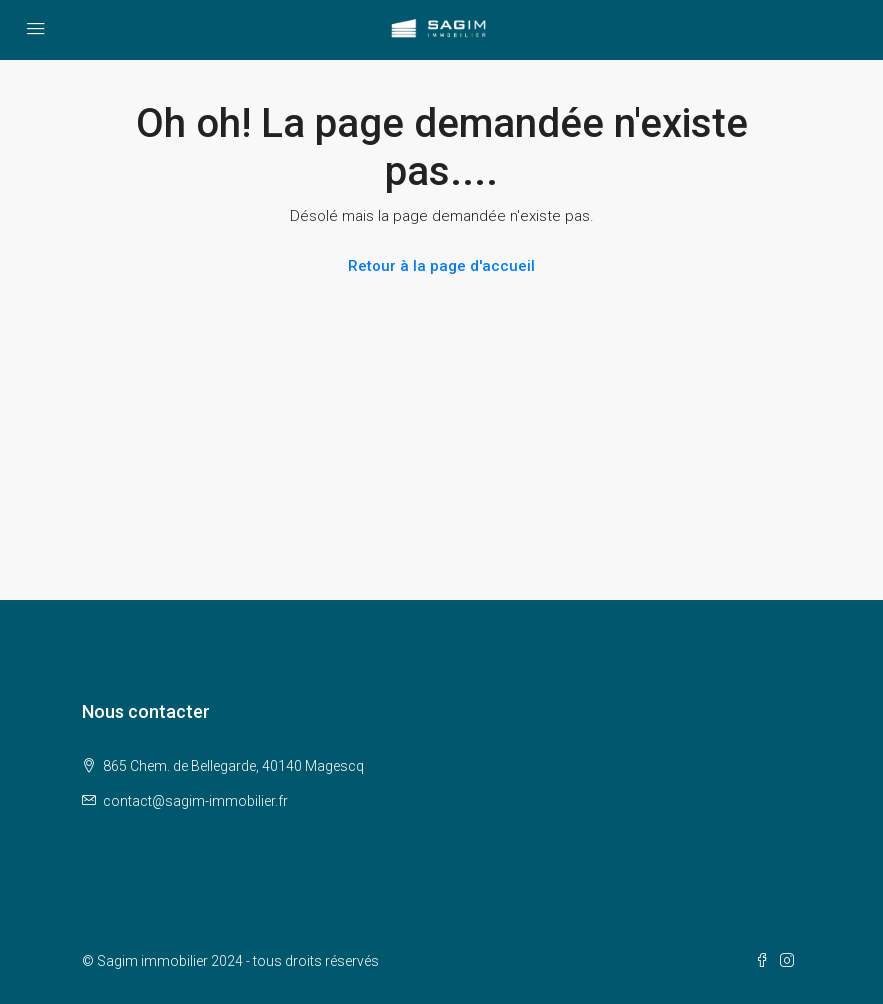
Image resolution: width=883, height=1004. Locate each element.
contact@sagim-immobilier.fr (195, 801)
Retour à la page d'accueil (441, 266)
